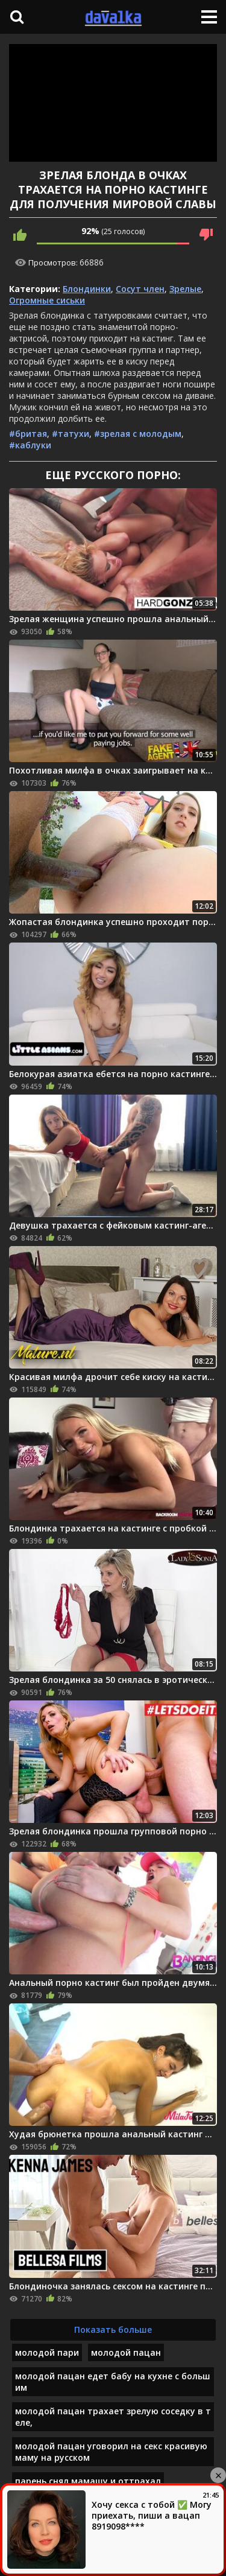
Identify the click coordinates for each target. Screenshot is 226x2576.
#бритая (28, 433)
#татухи (70, 433)
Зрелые (185, 288)
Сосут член (140, 288)
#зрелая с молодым (137, 433)
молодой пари (47, 2352)
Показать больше (113, 2329)
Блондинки (87, 288)
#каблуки (30, 445)
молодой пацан (126, 2352)
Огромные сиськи (47, 300)
